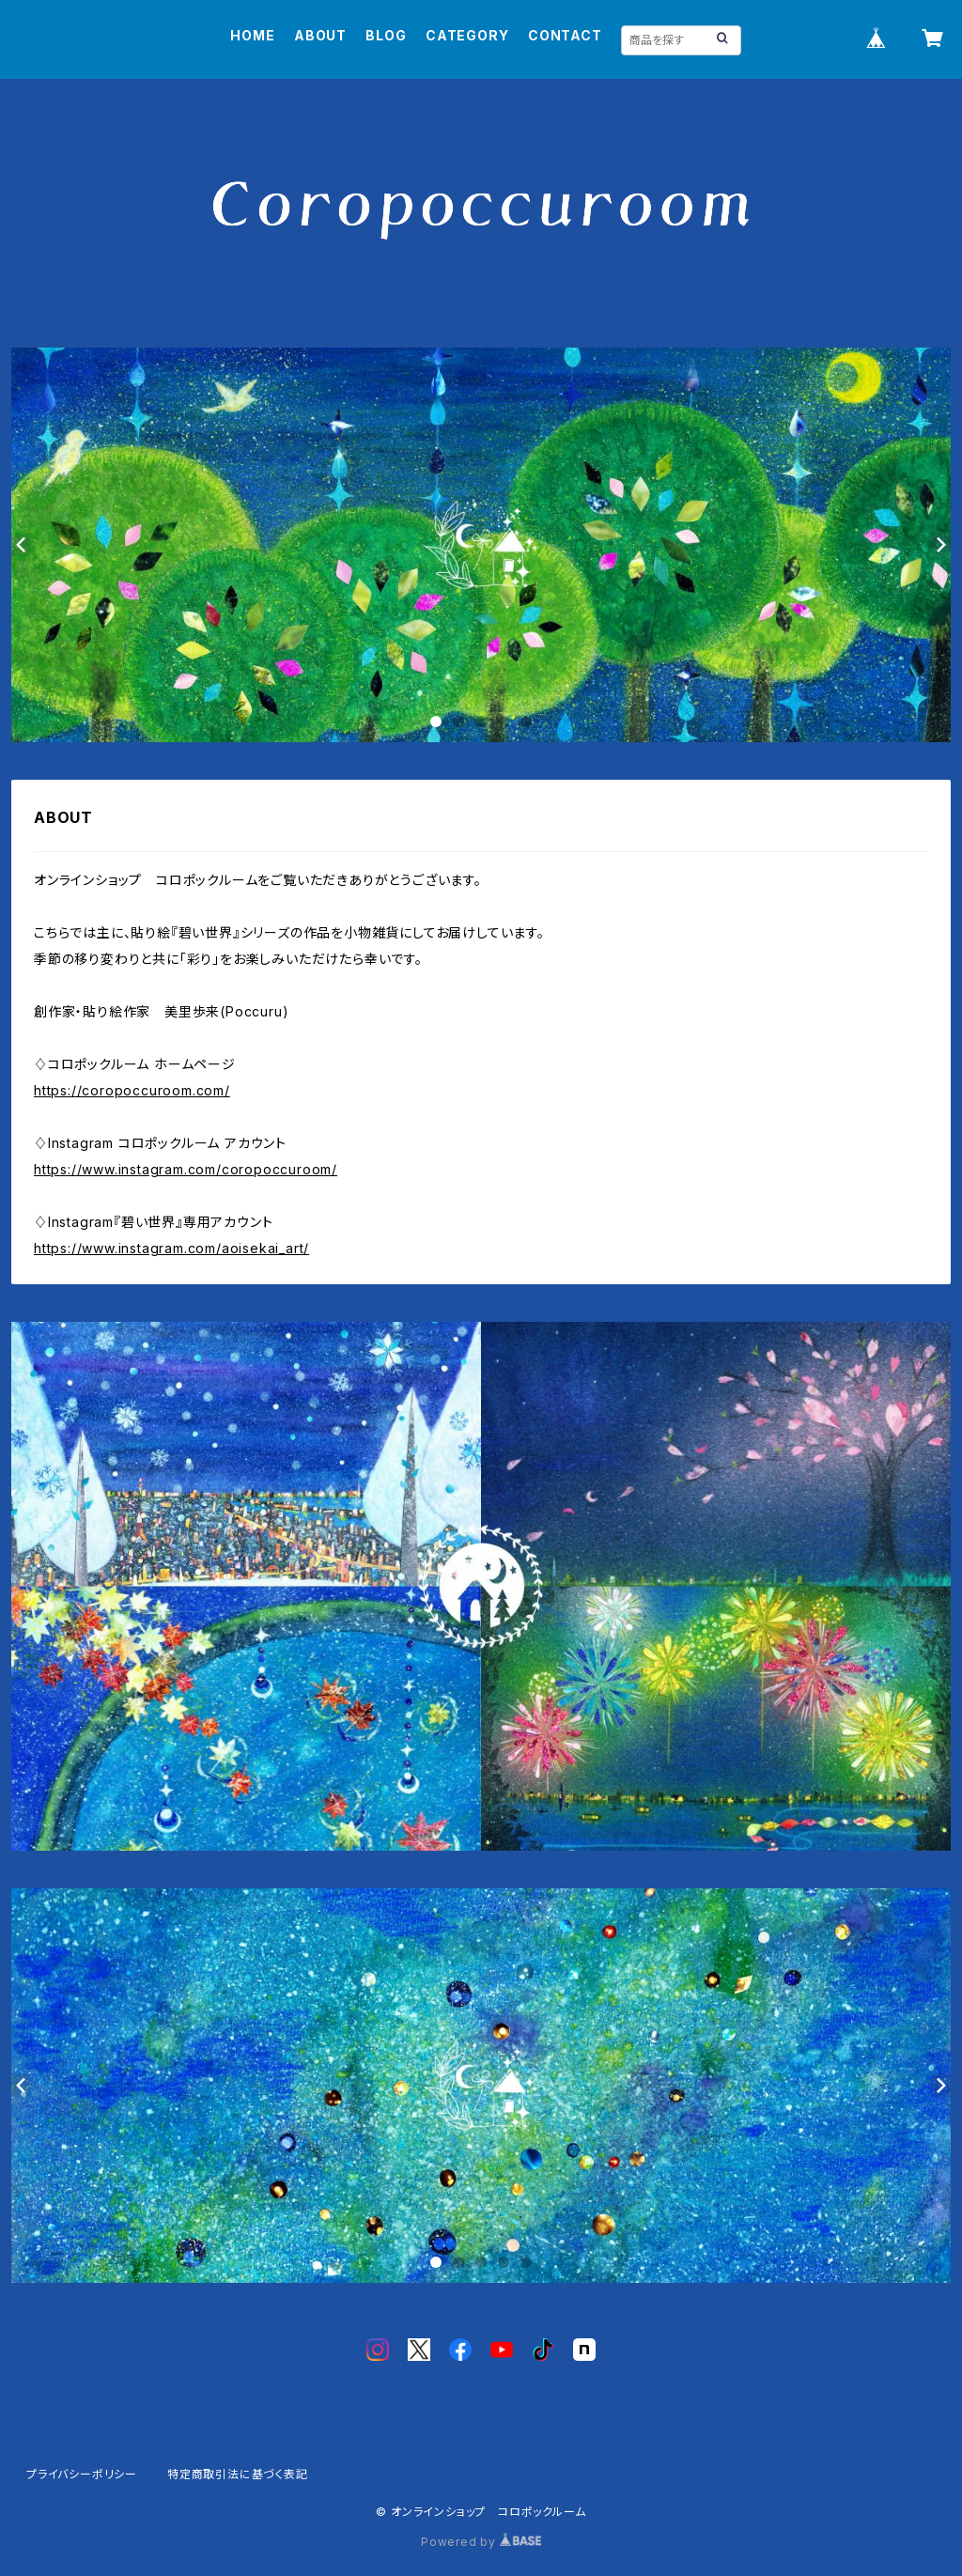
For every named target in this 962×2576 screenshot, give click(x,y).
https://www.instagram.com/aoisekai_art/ (171, 1248)
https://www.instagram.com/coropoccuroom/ (185, 1169)
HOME (252, 35)
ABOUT (320, 35)
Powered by (481, 2542)
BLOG (385, 35)
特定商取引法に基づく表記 (237, 2474)
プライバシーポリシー (81, 2474)
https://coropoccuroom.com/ (132, 1090)
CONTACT (565, 35)
